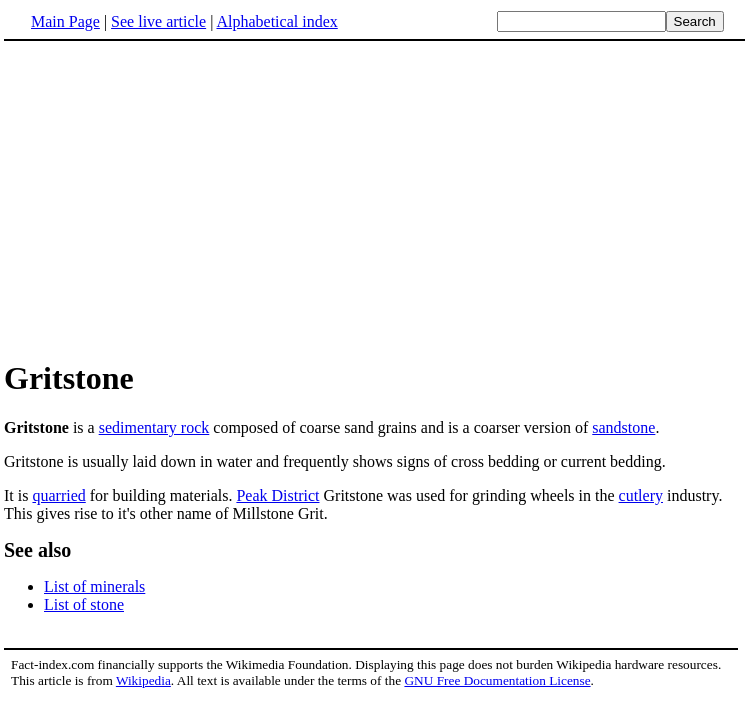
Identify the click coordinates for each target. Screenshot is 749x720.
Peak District (277, 495)
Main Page (65, 21)
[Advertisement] (172, 199)
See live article (158, 21)
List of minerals (94, 586)
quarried (58, 495)
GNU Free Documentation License (497, 680)
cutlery (641, 495)
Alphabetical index (276, 21)
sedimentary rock (154, 427)
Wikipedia (143, 680)
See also (37, 550)
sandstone (623, 427)
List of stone (84, 604)
